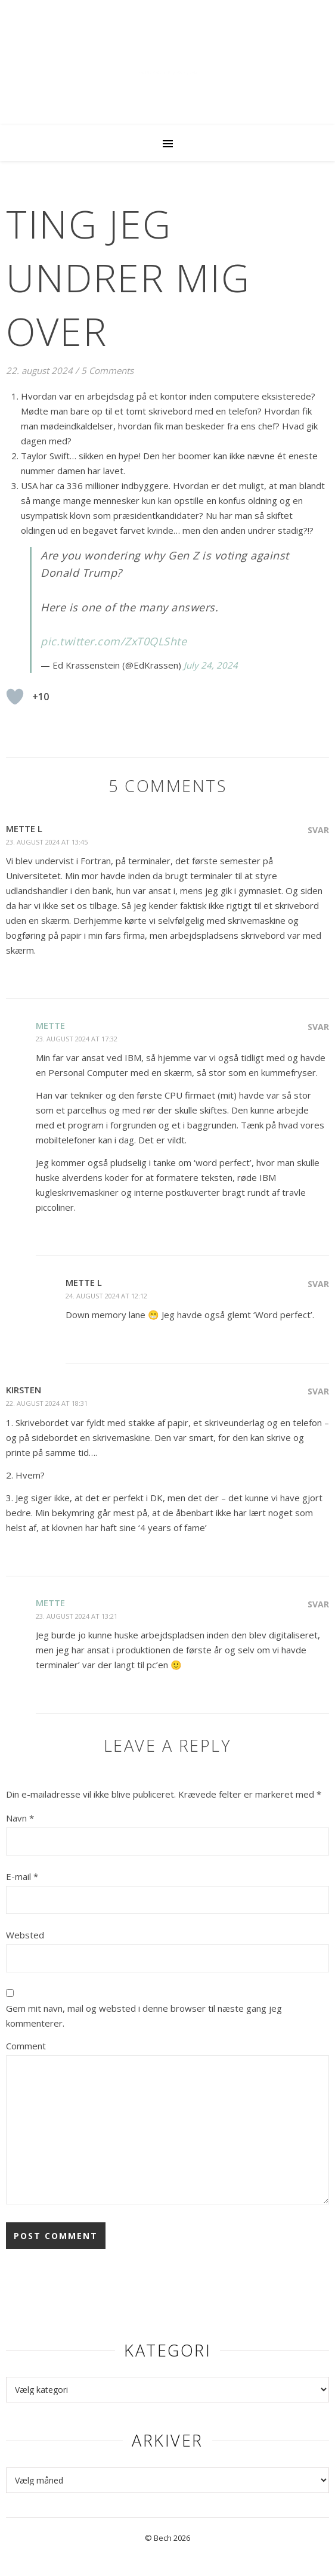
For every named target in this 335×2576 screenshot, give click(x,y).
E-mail (22, 1876)
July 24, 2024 (211, 665)
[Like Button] (15, 697)
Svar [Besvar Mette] (318, 1026)
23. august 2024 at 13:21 (76, 1616)
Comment (26, 2046)
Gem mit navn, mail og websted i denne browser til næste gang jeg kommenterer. (144, 2015)
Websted (25, 1935)
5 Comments (107, 370)
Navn (20, 1818)
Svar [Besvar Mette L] (318, 830)
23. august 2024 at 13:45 (47, 841)
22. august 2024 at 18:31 (47, 1403)
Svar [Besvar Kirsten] (318, 1391)
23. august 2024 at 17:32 (76, 1038)
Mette (50, 1025)
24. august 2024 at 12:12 (106, 1295)
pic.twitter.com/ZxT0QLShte (114, 641)
